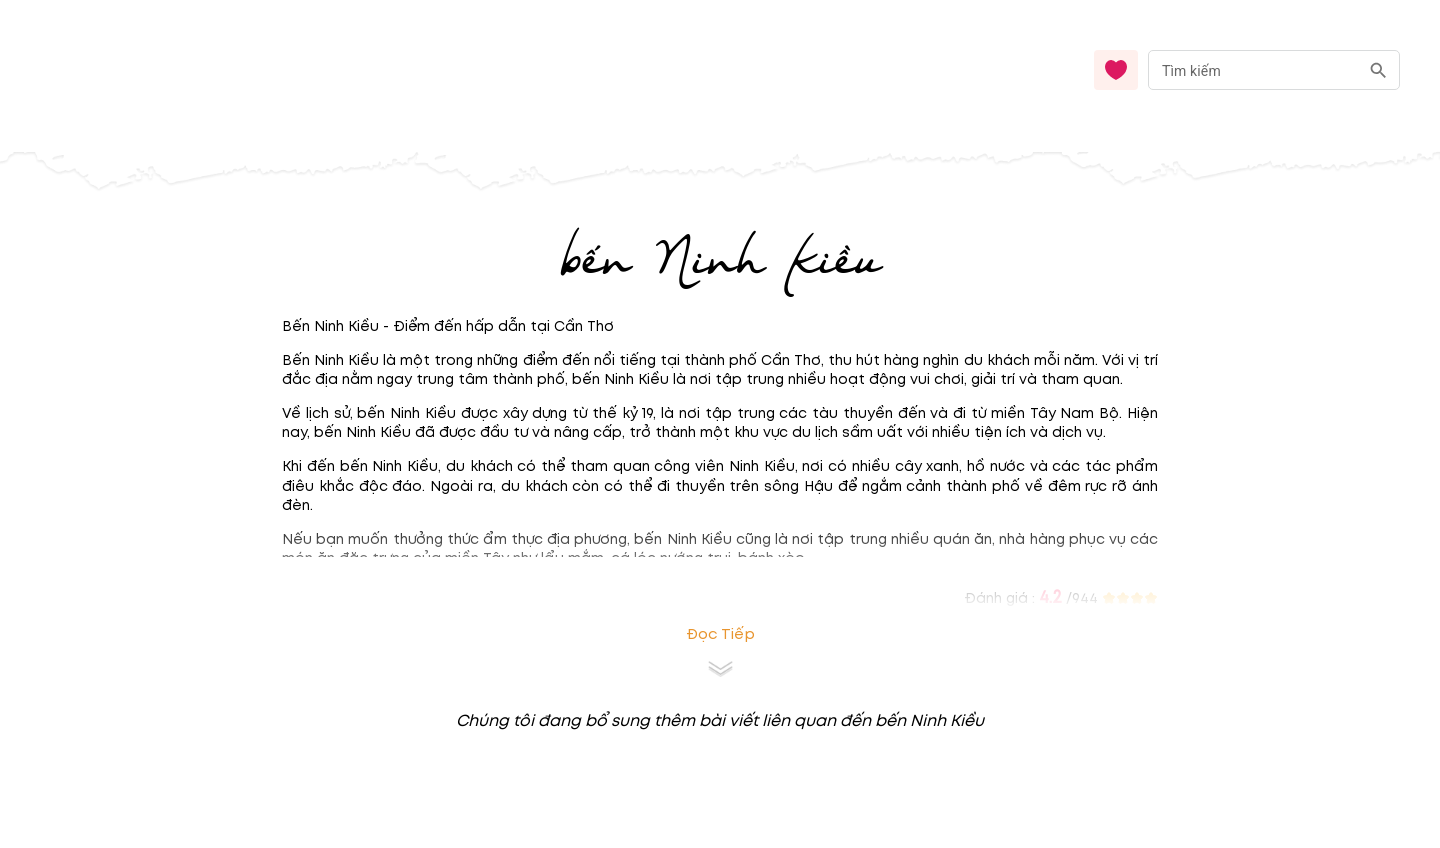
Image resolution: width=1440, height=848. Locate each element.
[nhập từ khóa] (1253, 69)
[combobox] (1274, 70)
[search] (1378, 70)
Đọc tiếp (720, 634)
